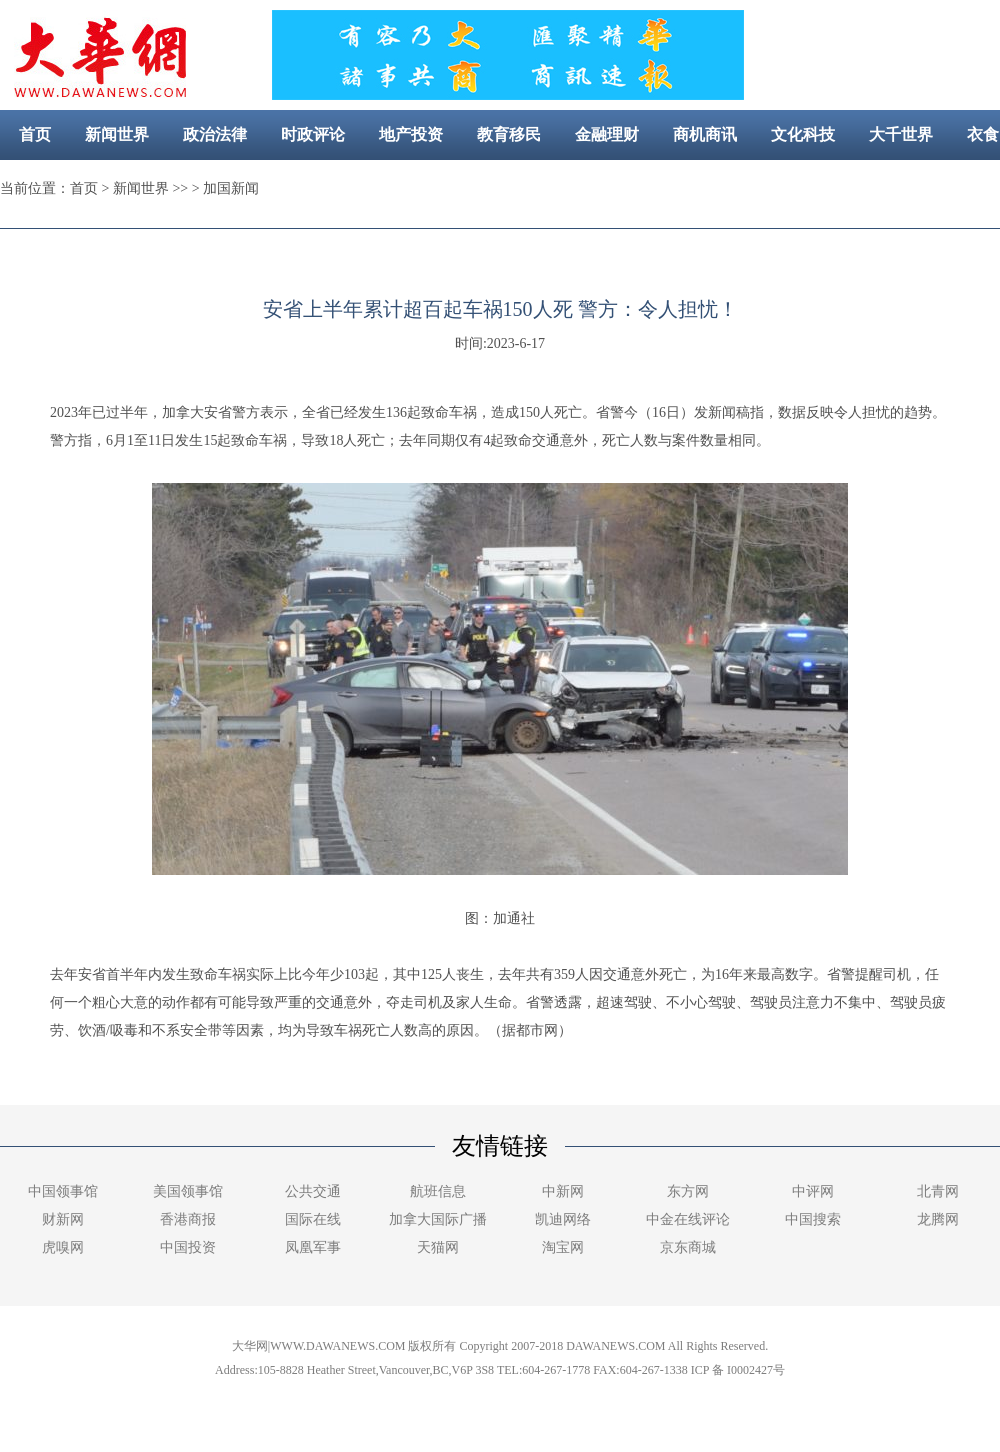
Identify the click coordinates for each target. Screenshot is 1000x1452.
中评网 (813, 1191)
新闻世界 (117, 134)
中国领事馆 (63, 1191)
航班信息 (438, 1191)
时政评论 (313, 134)
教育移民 (509, 134)
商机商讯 (705, 134)
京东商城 (688, 1247)
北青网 (938, 1191)
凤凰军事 (313, 1247)
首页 (35, 134)
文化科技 (803, 134)
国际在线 (313, 1219)
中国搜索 (813, 1219)
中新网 (563, 1191)
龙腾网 (938, 1219)
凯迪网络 (563, 1219)
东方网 (688, 1191)
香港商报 (188, 1219)
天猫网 (438, 1247)
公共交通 (313, 1191)
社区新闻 (574, 184)
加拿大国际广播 (438, 1219)
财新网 (63, 1219)
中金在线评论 (688, 1219)
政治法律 (215, 134)
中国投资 (188, 1247)
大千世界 (901, 134)
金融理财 (607, 134)
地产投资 (411, 134)
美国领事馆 (188, 1191)
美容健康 (476, 184)
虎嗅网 (63, 1247)
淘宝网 (563, 1247)
